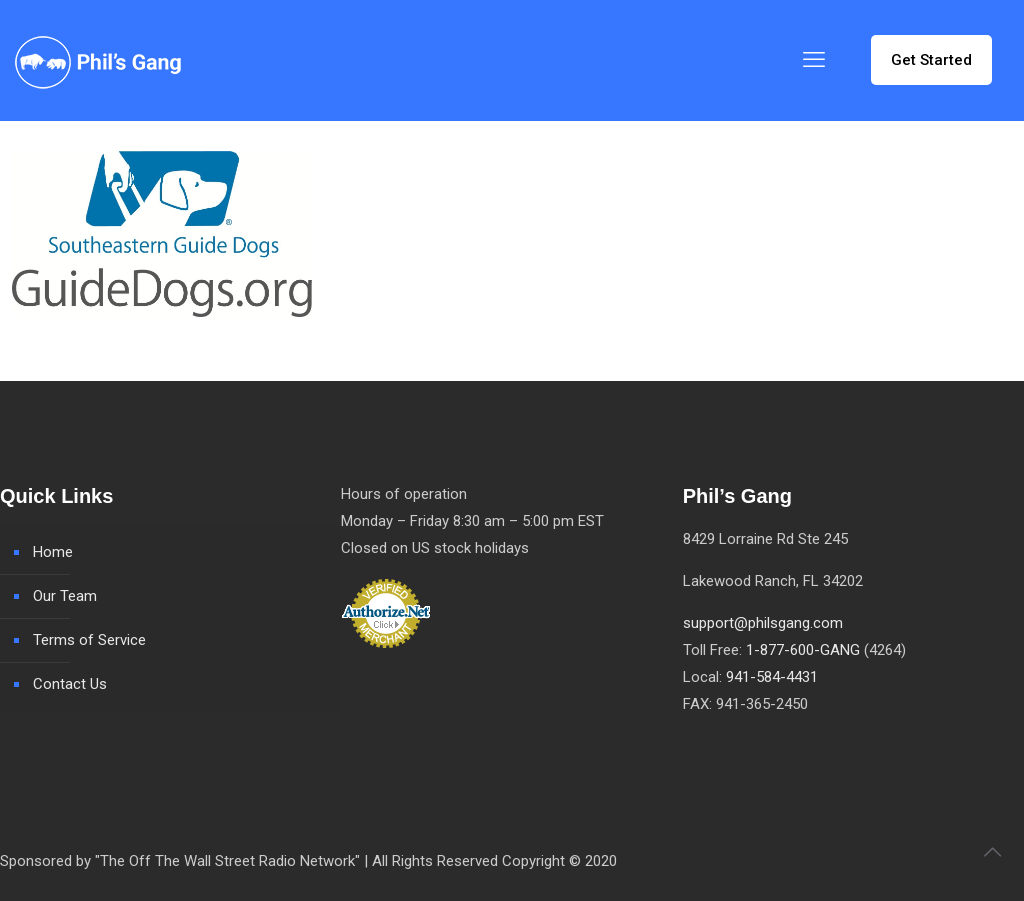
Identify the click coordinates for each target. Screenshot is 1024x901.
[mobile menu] (814, 60)
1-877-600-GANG (803, 650)
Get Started (931, 60)
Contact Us (70, 684)
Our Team (65, 596)
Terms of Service (89, 640)
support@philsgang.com (763, 623)
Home (53, 552)
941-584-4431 (772, 677)
